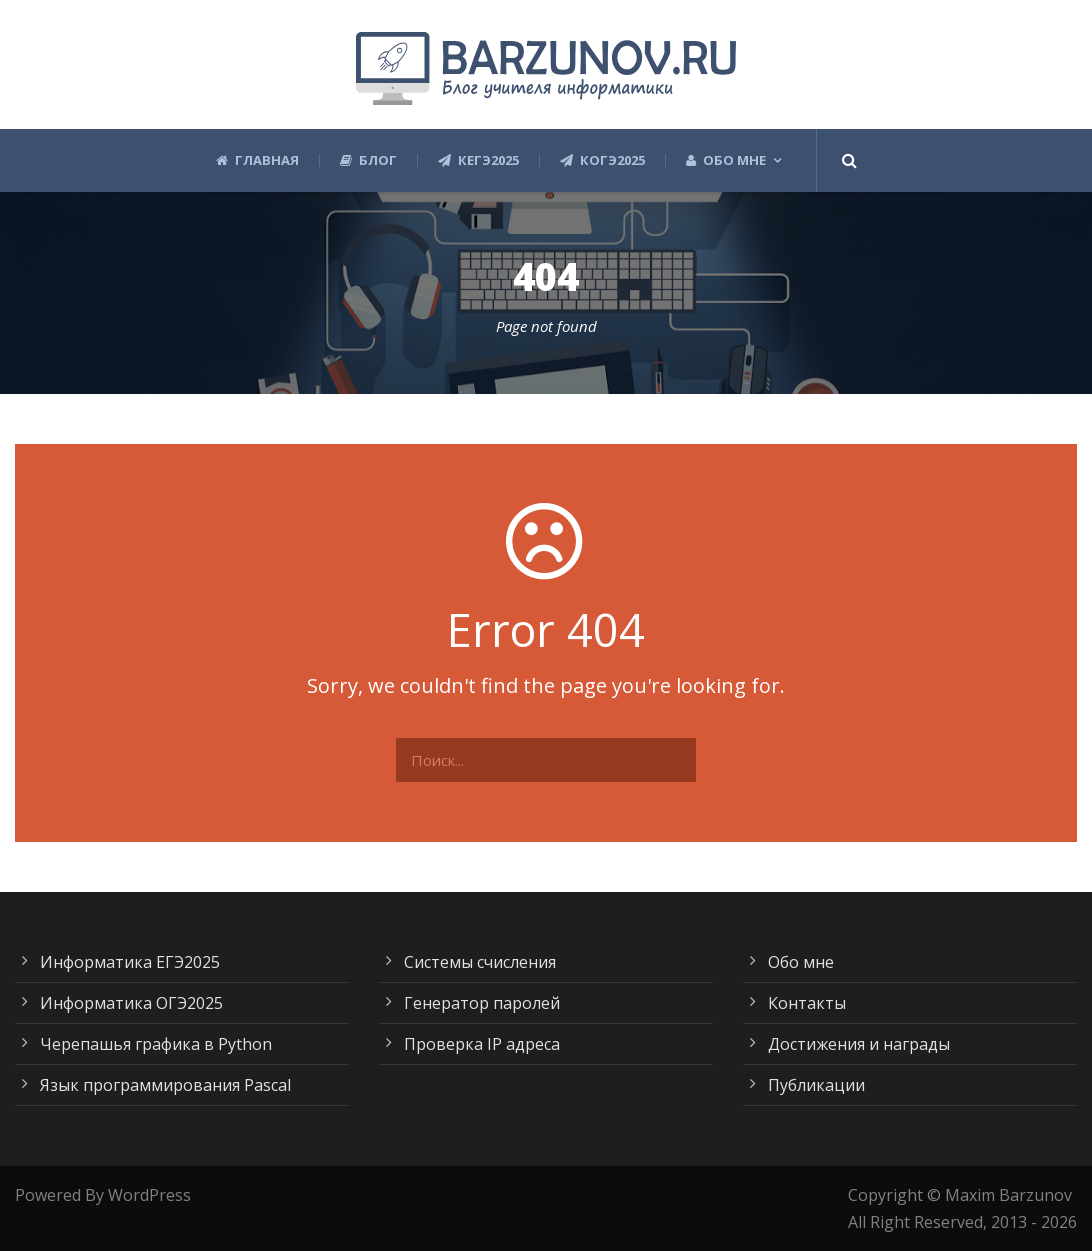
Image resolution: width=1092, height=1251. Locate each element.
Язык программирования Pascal (165, 1085)
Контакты (807, 1003)
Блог (368, 160)
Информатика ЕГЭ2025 (130, 962)
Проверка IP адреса (482, 1044)
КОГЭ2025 (602, 160)
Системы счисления (480, 962)
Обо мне (726, 160)
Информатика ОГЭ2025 (131, 1003)
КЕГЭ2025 (478, 160)
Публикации (816, 1085)
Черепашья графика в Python (156, 1044)
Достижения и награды (859, 1044)
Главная (257, 160)
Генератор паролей (482, 1003)
